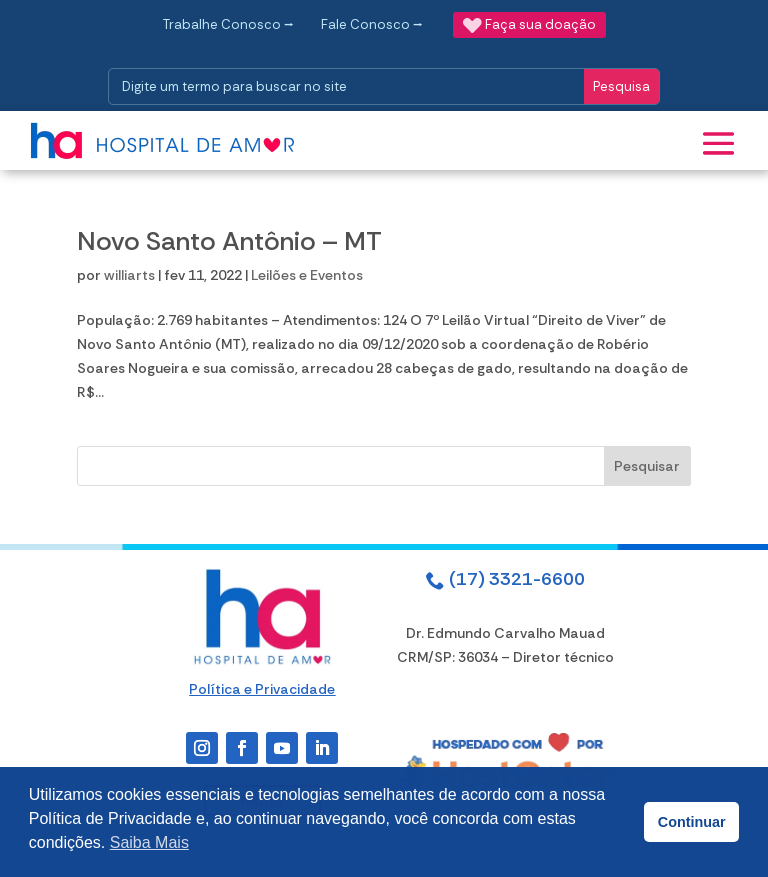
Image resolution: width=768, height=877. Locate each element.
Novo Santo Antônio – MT (229, 241)
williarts (129, 275)
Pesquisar (647, 466)
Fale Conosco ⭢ (372, 24)
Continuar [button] (692, 822)
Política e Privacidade (262, 689)
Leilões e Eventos (307, 275)
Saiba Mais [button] (149, 842)
